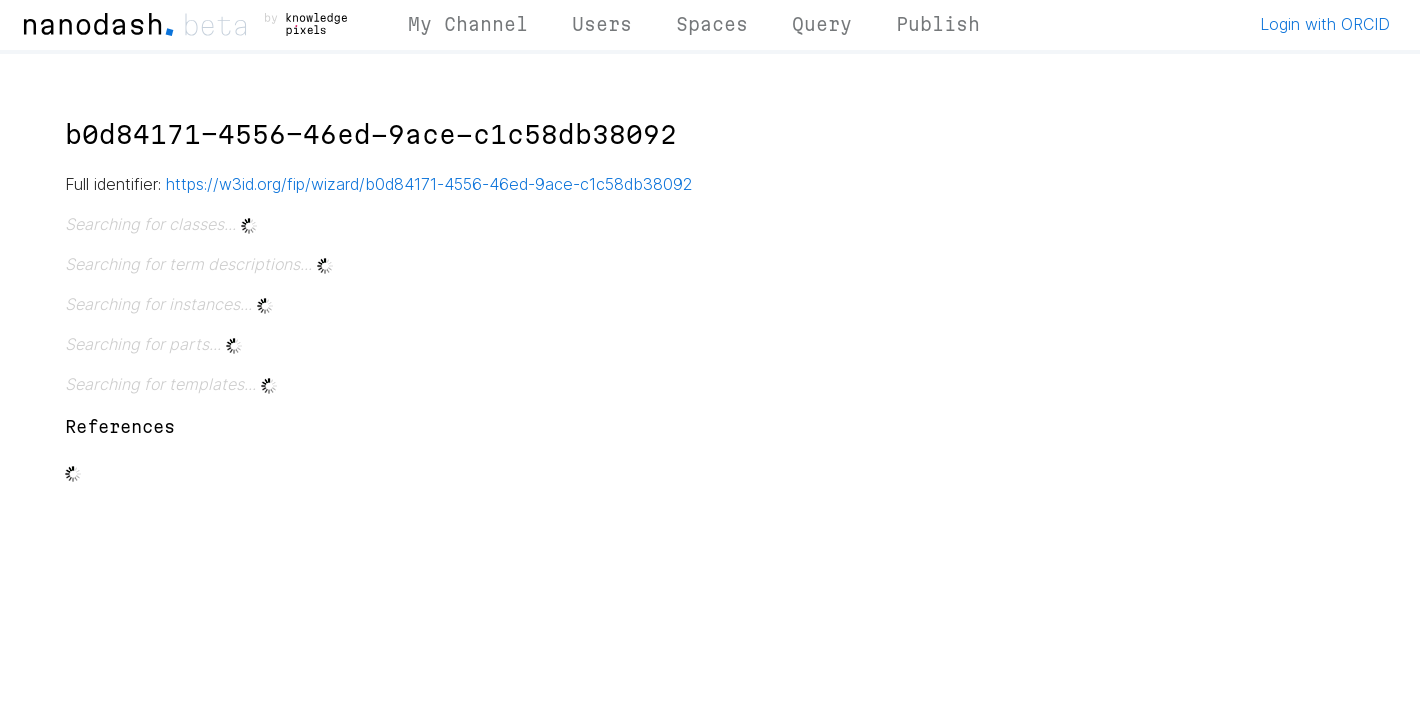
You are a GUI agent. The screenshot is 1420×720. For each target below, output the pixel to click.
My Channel (468, 24)
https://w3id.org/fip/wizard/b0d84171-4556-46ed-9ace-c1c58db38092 (429, 184)
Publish (938, 24)
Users (602, 24)
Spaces (712, 24)
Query (822, 24)
